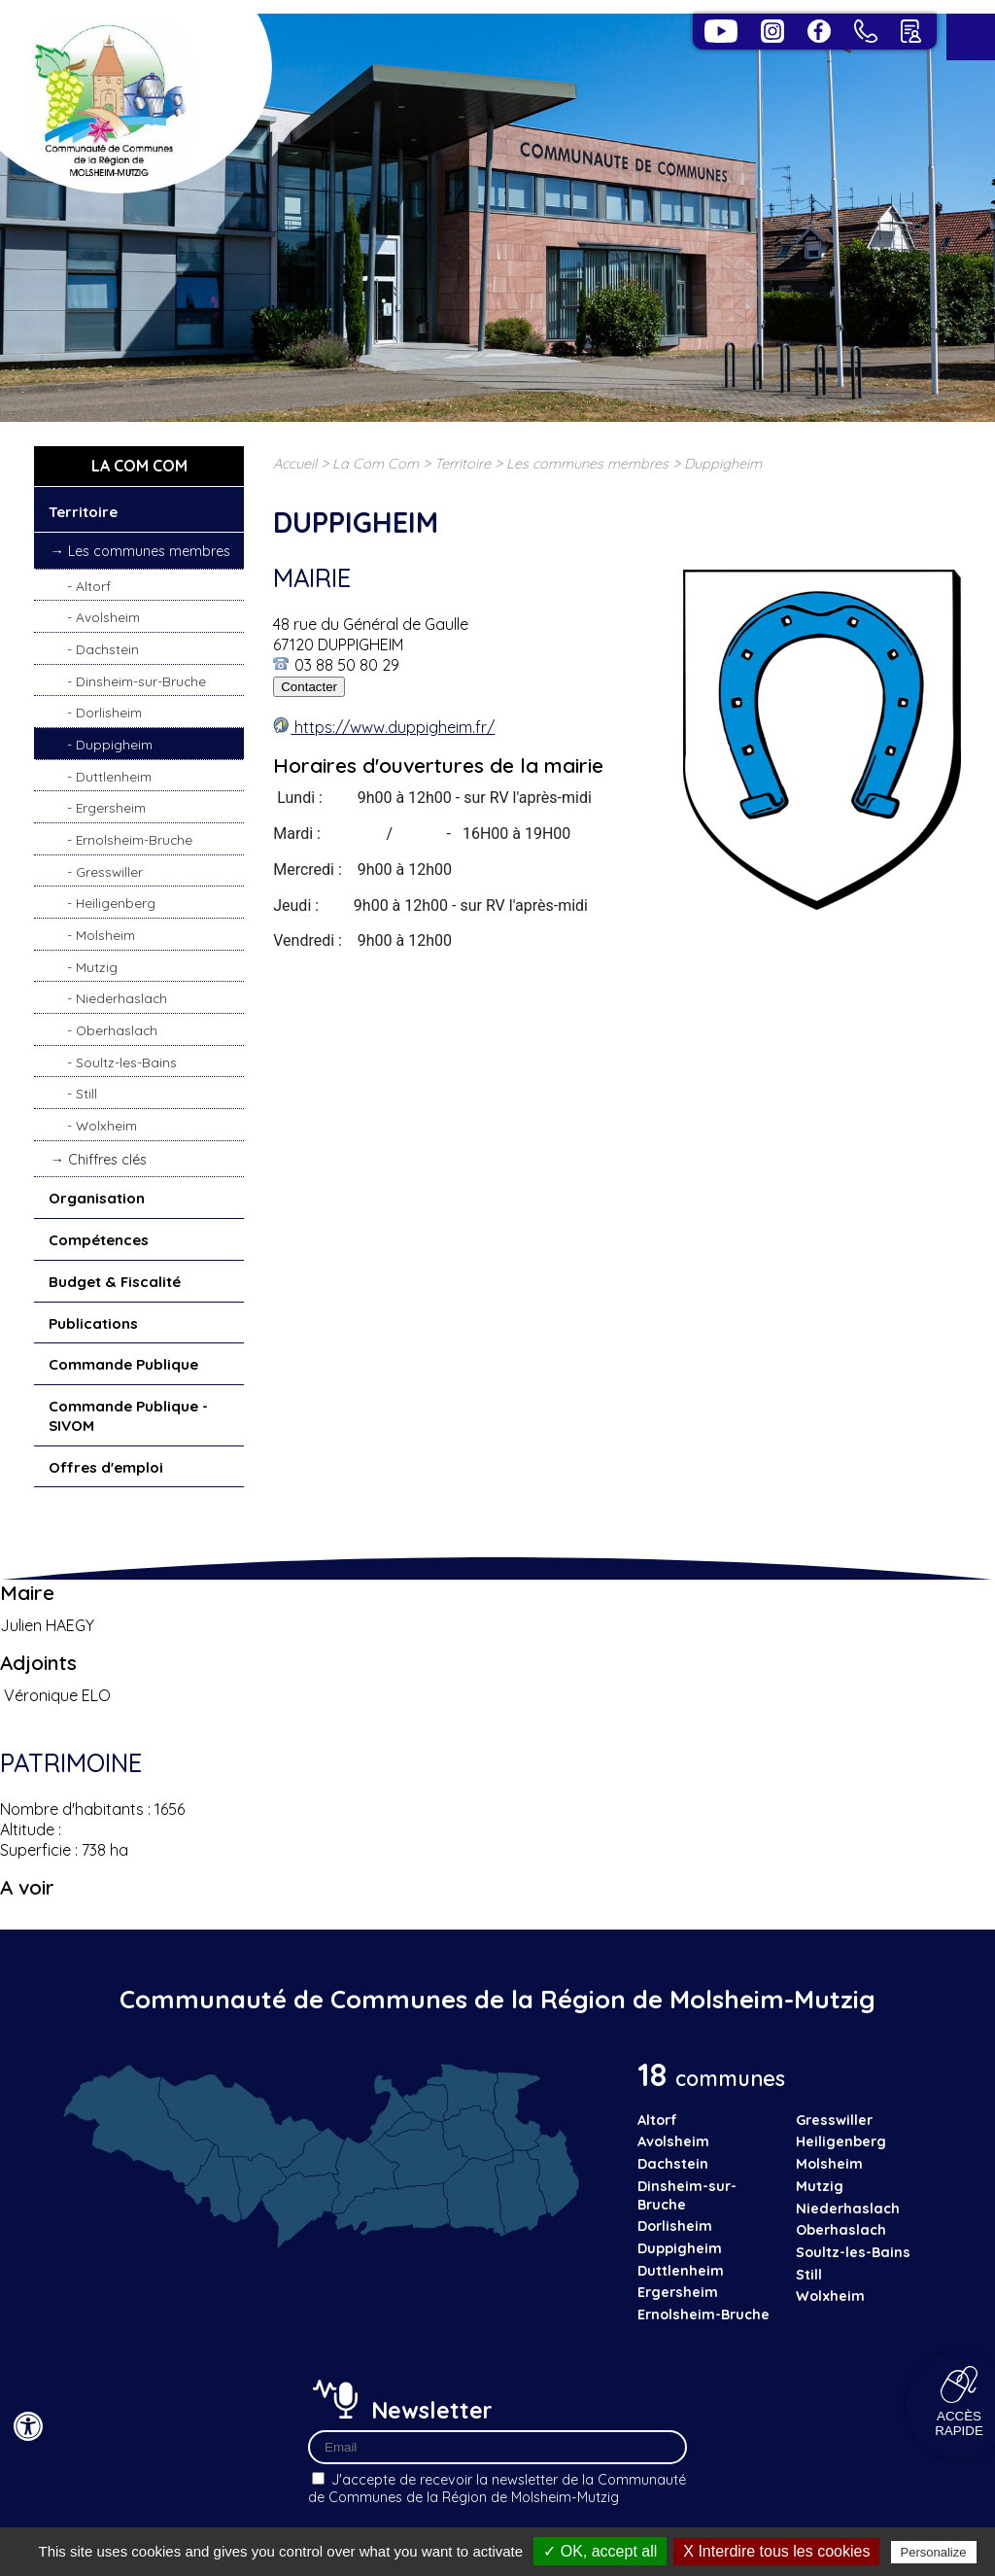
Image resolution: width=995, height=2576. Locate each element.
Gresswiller (109, 871)
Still (86, 1093)
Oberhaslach (116, 1030)
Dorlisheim (109, 712)
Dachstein (107, 649)
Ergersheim (111, 807)
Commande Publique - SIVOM (128, 1416)
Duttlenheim (114, 776)
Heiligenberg (115, 902)
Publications (93, 1323)
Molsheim (105, 934)
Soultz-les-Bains (126, 1062)
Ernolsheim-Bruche (134, 839)
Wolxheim (106, 1125)
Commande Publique (123, 1364)
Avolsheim (108, 617)
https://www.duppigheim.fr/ (393, 727)
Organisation (97, 1198)
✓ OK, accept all (600, 2551)
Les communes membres (149, 551)
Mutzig (97, 966)
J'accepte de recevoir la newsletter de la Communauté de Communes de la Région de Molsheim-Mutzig (497, 2489)
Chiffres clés (107, 1159)
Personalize (934, 2552)
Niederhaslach (121, 998)
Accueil (295, 463)
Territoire (83, 512)
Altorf (93, 585)
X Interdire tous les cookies (776, 2551)
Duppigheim (114, 744)
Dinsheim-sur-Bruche (141, 681)
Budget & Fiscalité (115, 1281)
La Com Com (375, 463)
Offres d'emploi (106, 1467)
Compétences (99, 1240)
